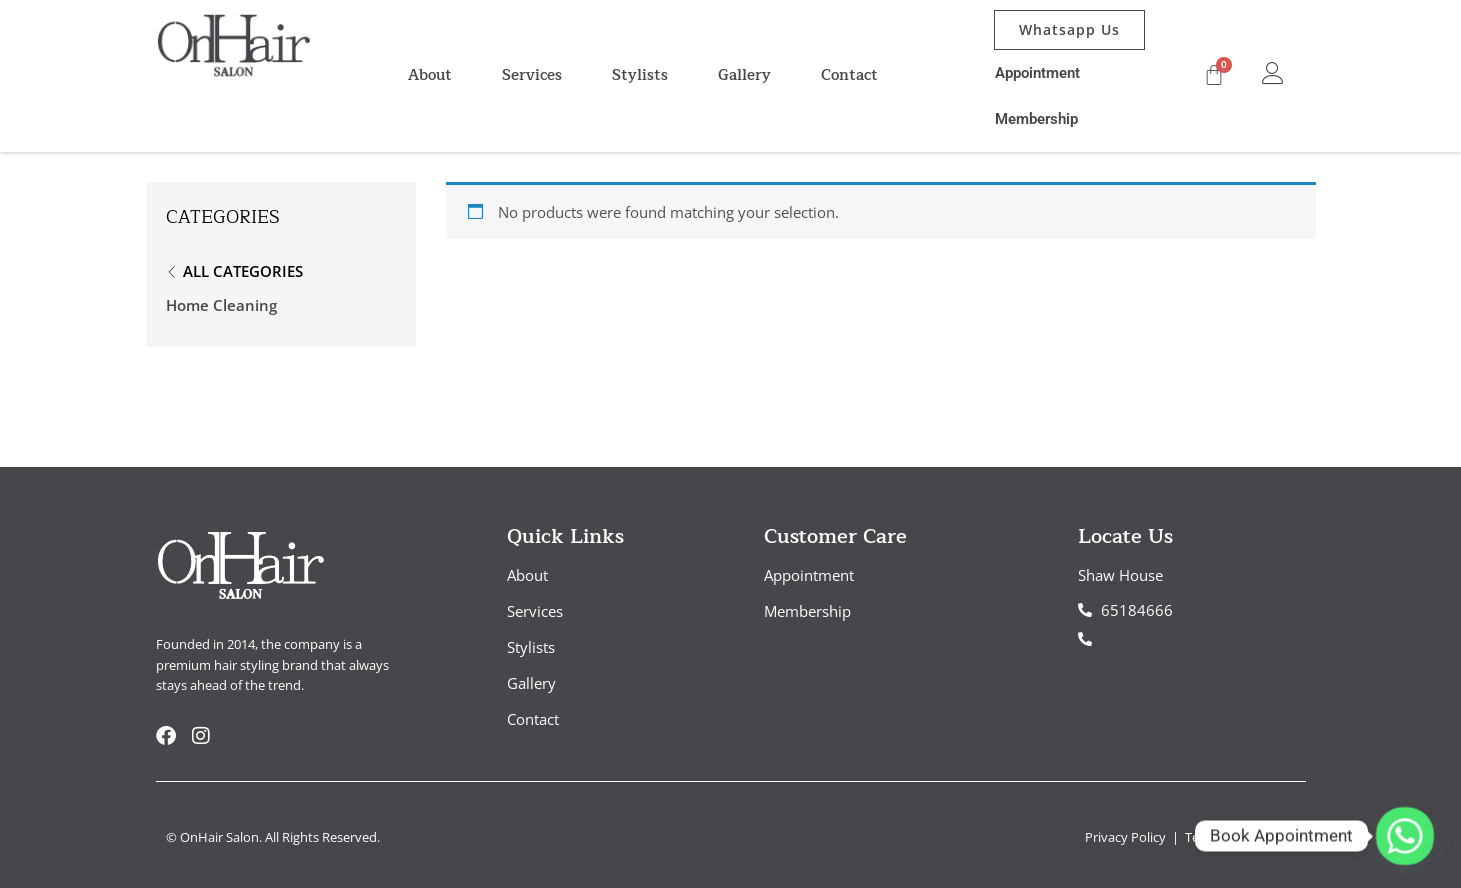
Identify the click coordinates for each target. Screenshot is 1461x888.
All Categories (243, 271)
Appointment (1037, 73)
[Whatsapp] (1405, 836)
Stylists (640, 75)
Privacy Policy (1127, 837)
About (430, 75)
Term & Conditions (1240, 837)
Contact (849, 75)
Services (532, 75)
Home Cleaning (221, 305)
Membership (1036, 119)
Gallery (744, 75)
